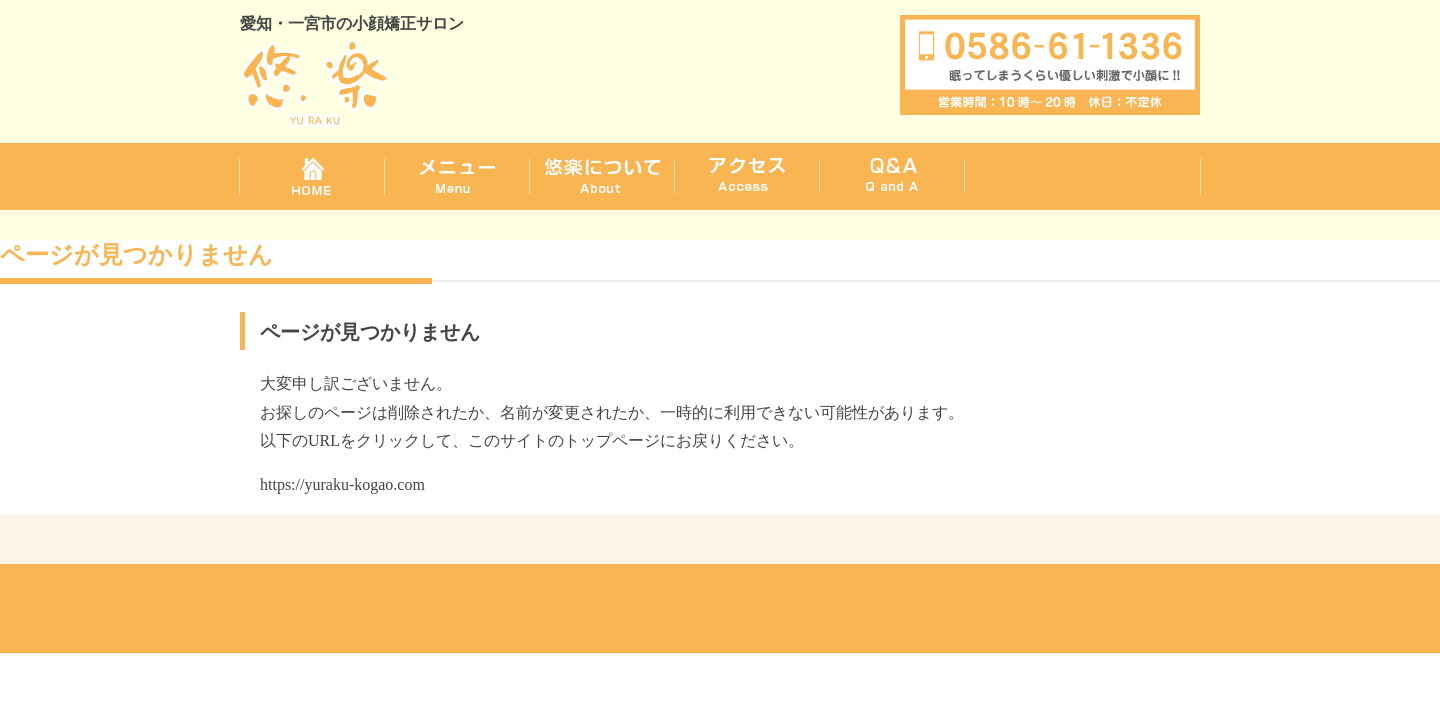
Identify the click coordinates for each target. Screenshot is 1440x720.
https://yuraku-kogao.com (342, 484)
